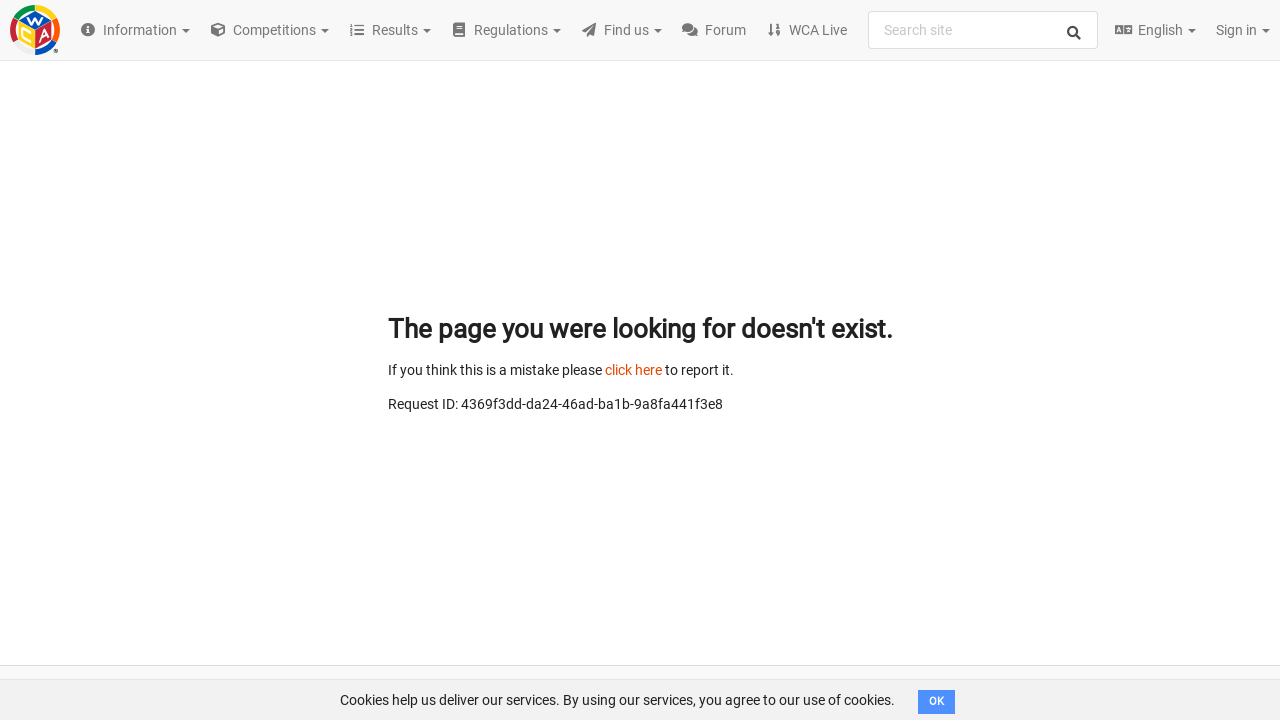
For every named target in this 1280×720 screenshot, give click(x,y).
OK (936, 701)
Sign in (1243, 30)
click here (633, 370)
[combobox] (983, 30)
